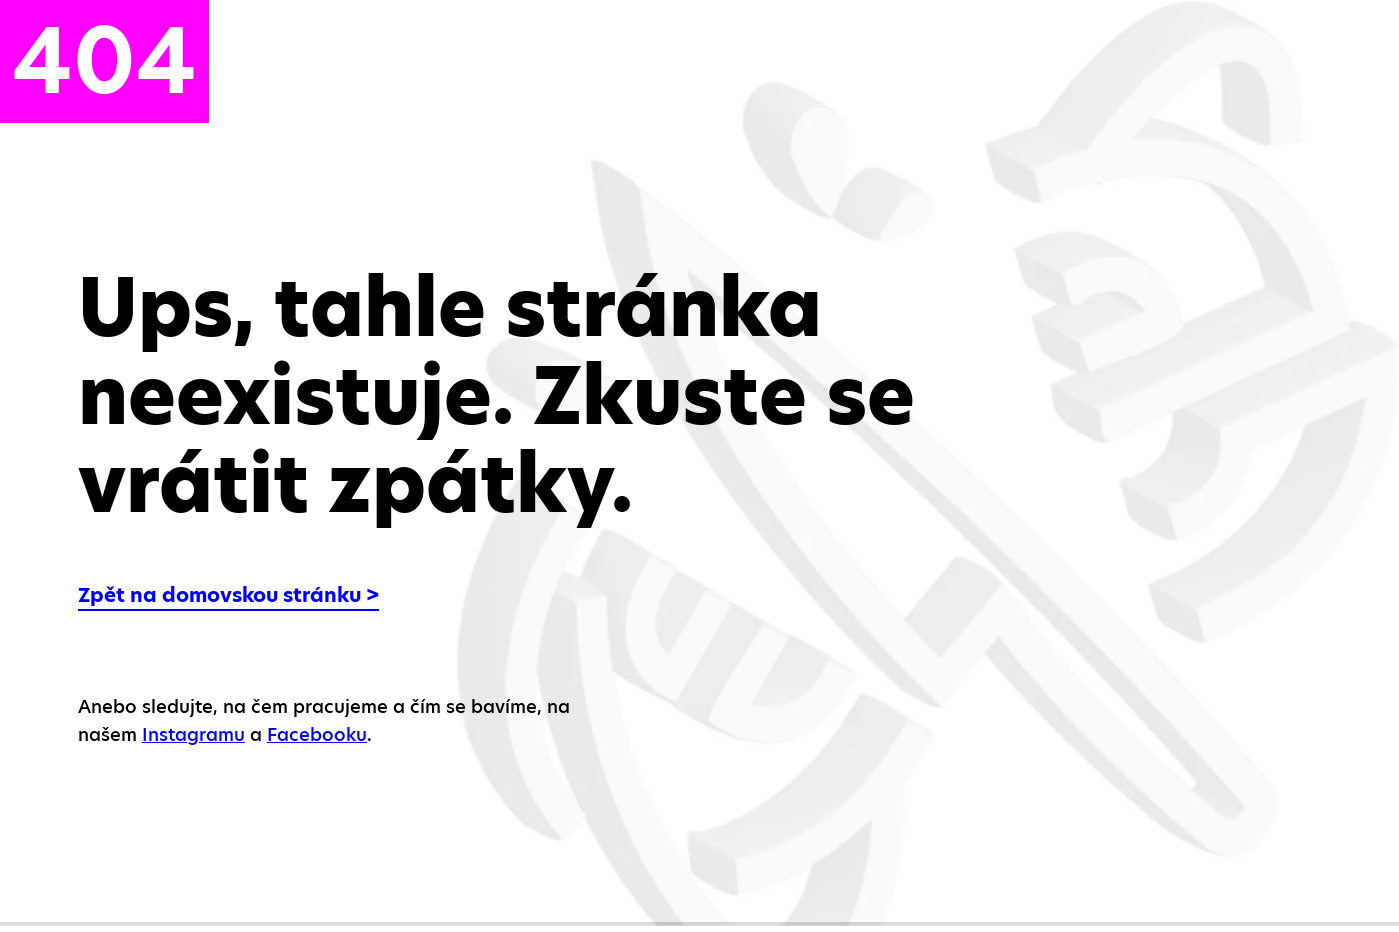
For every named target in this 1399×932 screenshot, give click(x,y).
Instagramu (193, 734)
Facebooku (317, 734)
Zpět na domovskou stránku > (228, 595)
